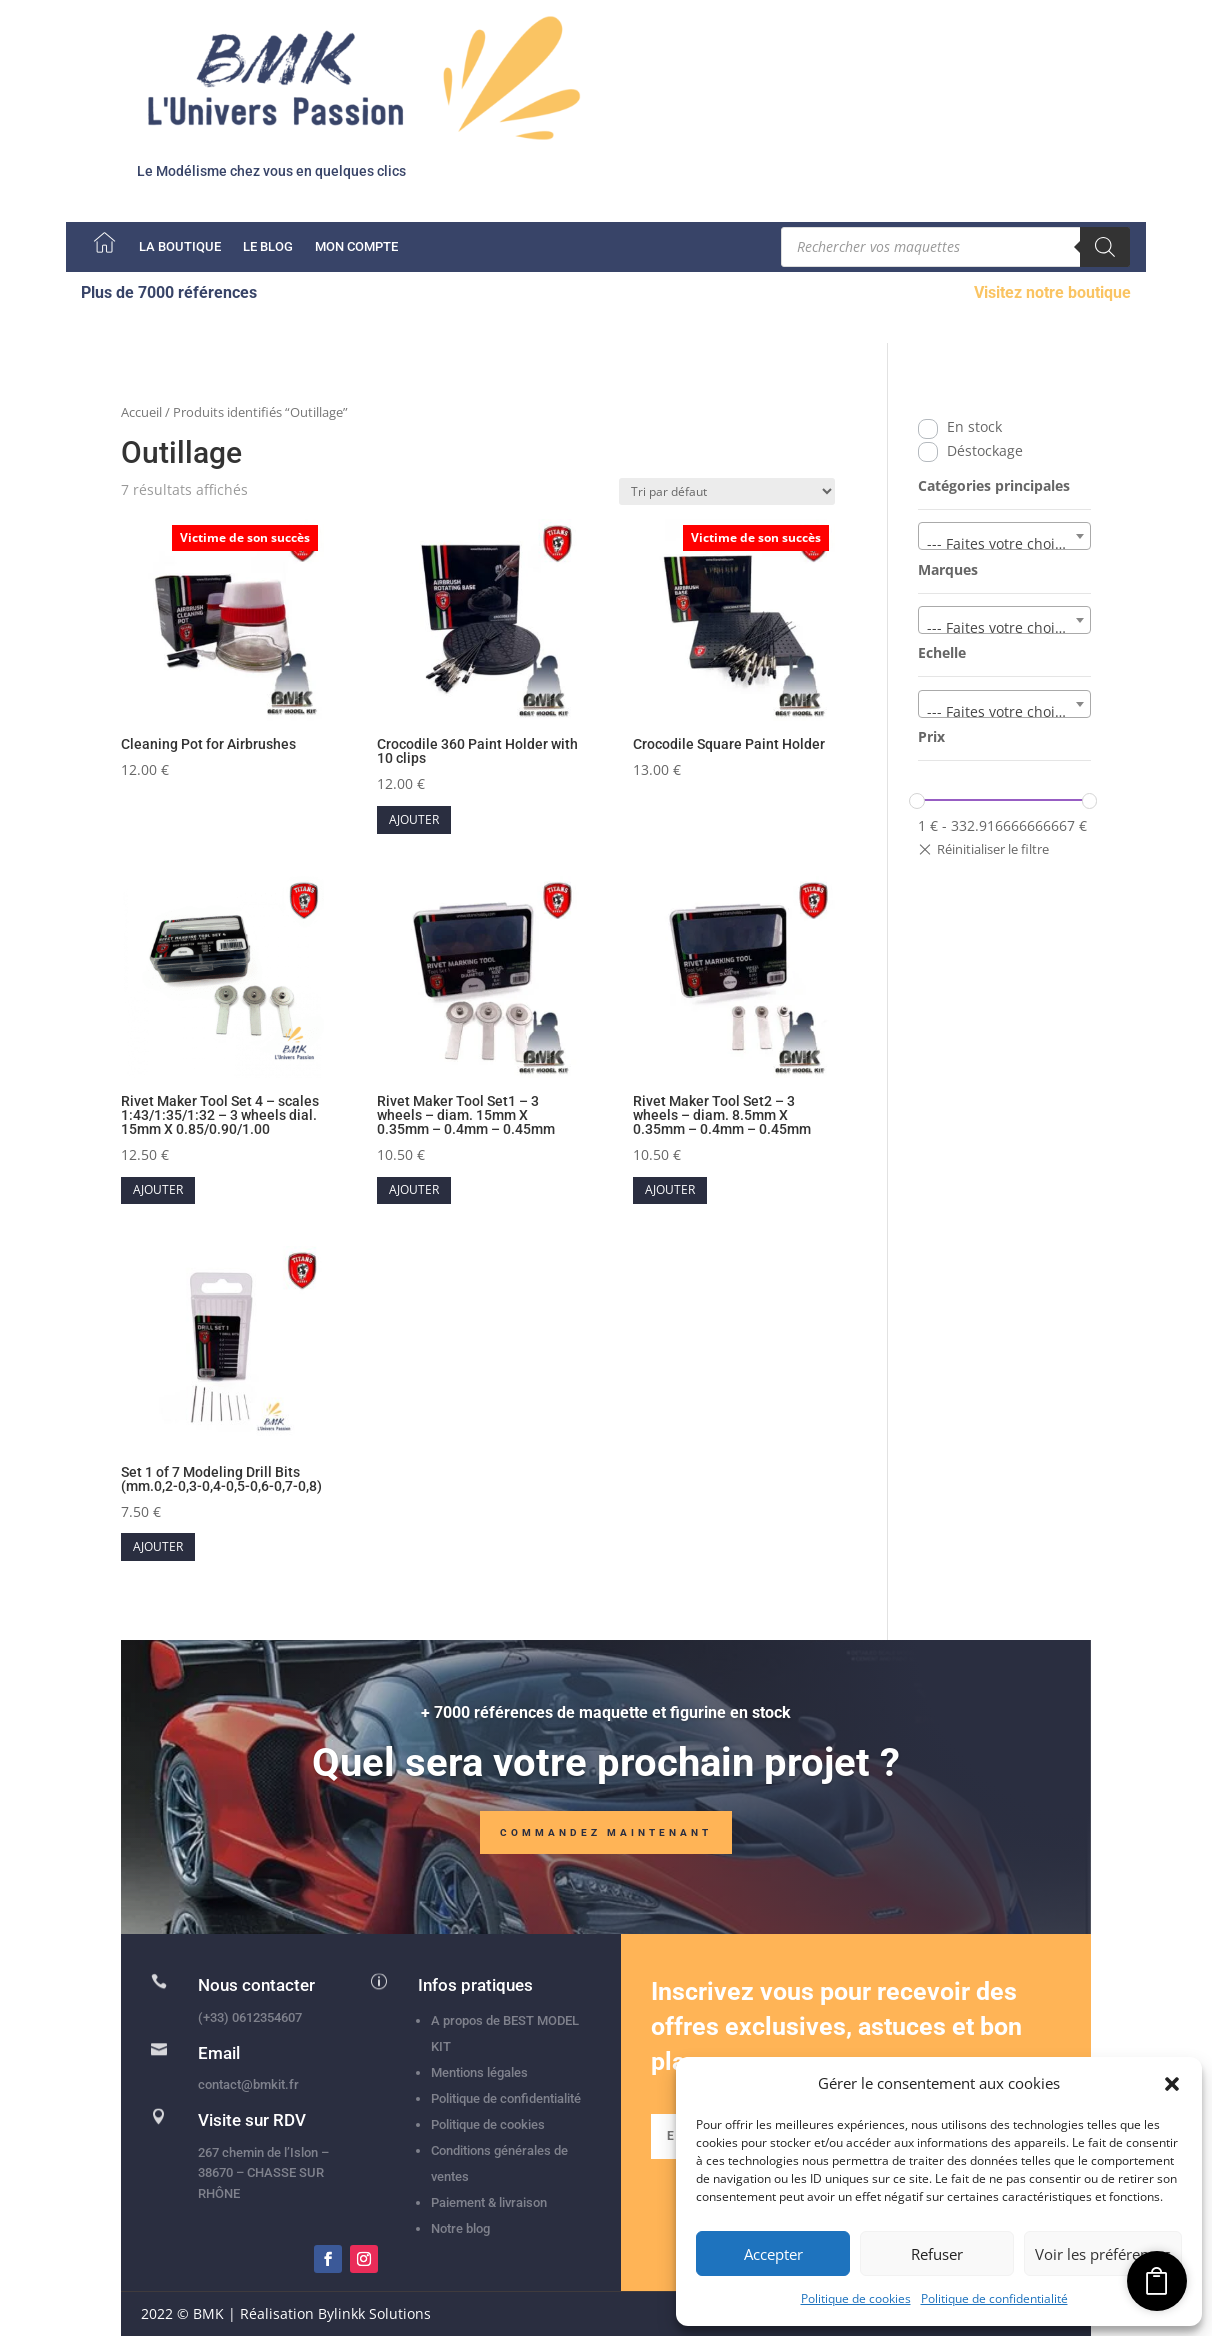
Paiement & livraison (489, 2202)
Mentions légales (479, 2072)
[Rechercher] (1105, 247)
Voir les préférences (1103, 2254)
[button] (1172, 2084)
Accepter (773, 2254)
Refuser (937, 2254)
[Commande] (727, 491)
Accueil (141, 412)
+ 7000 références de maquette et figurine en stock (606, 1720)
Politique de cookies (856, 2298)
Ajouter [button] (414, 819)
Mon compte (356, 247)
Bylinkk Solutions (374, 2313)
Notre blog (460, 2228)
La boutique (180, 247)
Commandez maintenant (606, 1840)
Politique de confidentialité (994, 2298)
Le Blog (268, 247)
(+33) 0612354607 (250, 2017)
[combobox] (1004, 536)
